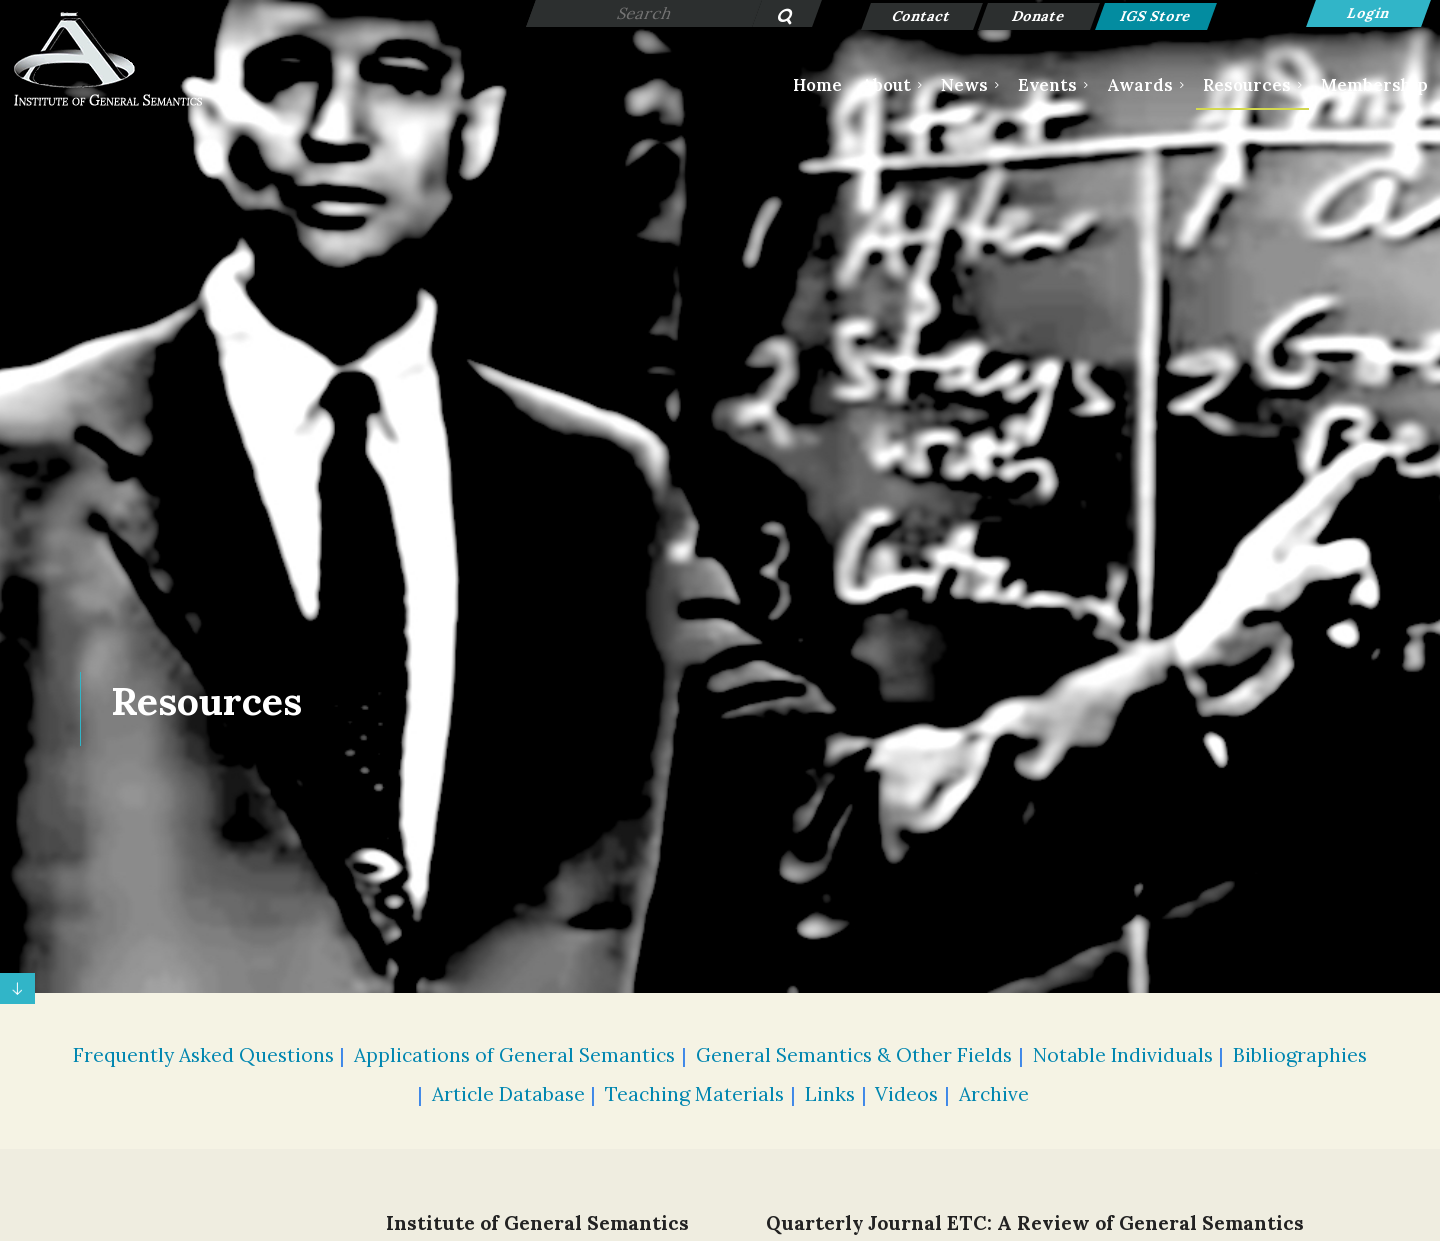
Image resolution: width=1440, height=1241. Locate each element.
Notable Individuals (1123, 1055)
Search (774, 18)
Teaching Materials (694, 1094)
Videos (906, 1094)
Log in (1368, 13)
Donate (1039, 16)
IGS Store (1156, 16)
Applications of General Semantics (514, 1055)
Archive (994, 1094)
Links (830, 1094)
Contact (922, 16)
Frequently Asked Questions (203, 1055)
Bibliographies (1300, 1055)
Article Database (508, 1094)
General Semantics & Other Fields (854, 1055)
